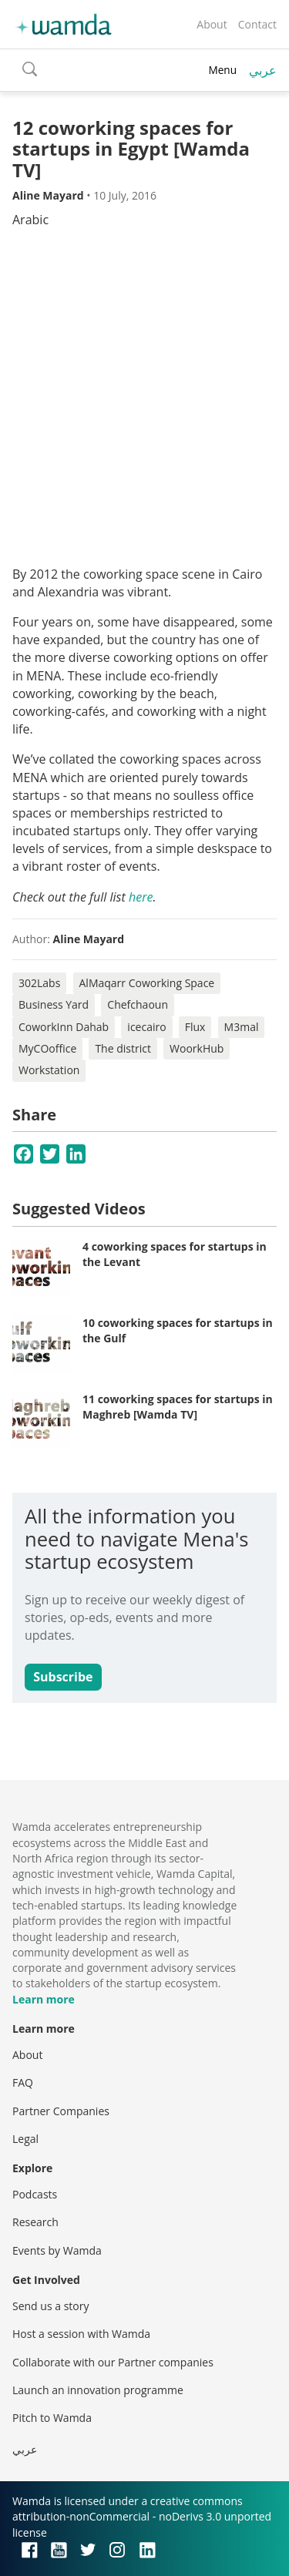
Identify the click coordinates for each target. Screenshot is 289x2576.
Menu (222, 69)
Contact (257, 24)
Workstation (48, 1070)
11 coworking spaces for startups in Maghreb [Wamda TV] (177, 1407)
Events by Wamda (57, 2250)
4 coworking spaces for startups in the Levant (174, 1254)
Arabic (30, 219)
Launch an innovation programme (97, 2390)
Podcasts (34, 2194)
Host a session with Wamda (81, 2333)
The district (123, 1048)
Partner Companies (60, 2111)
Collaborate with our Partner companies (112, 2362)
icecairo (146, 1026)
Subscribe (62, 1676)
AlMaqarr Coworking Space (147, 983)
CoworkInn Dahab (63, 1026)
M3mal (241, 1026)
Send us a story (50, 2306)
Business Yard (53, 1004)
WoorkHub (196, 1048)
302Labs (39, 983)
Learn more (43, 1999)
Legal (25, 2138)
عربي (263, 70)
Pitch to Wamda (52, 2417)
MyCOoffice (47, 1048)
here (141, 896)
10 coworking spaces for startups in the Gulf (177, 1330)
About (212, 24)
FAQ (22, 2082)
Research (35, 2222)
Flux (195, 1026)
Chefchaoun (137, 1004)
